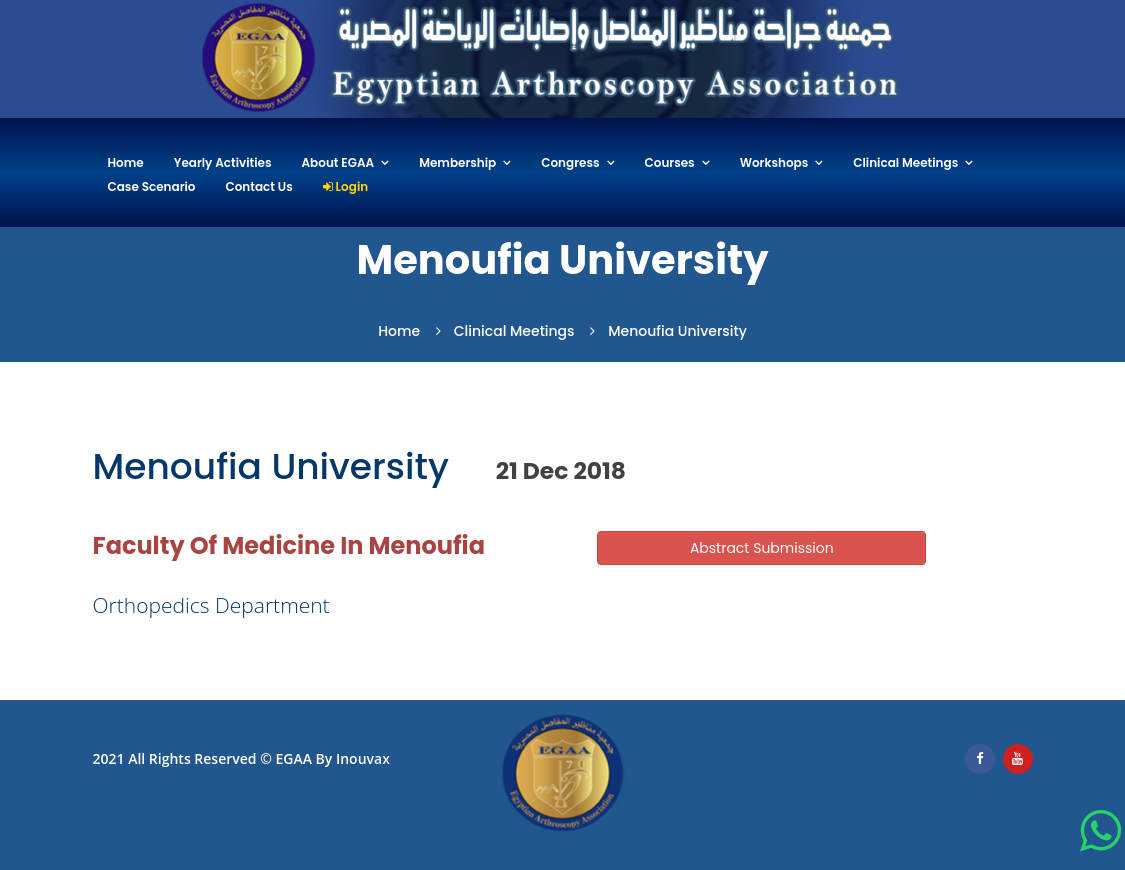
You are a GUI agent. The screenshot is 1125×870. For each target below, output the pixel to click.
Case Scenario (152, 187)
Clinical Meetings (905, 163)
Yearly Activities (223, 163)
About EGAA (338, 163)
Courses (670, 163)
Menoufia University (677, 331)
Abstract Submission (762, 548)
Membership (457, 163)
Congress (570, 163)
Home (126, 163)
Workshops (774, 163)
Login (345, 187)
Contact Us (259, 187)
